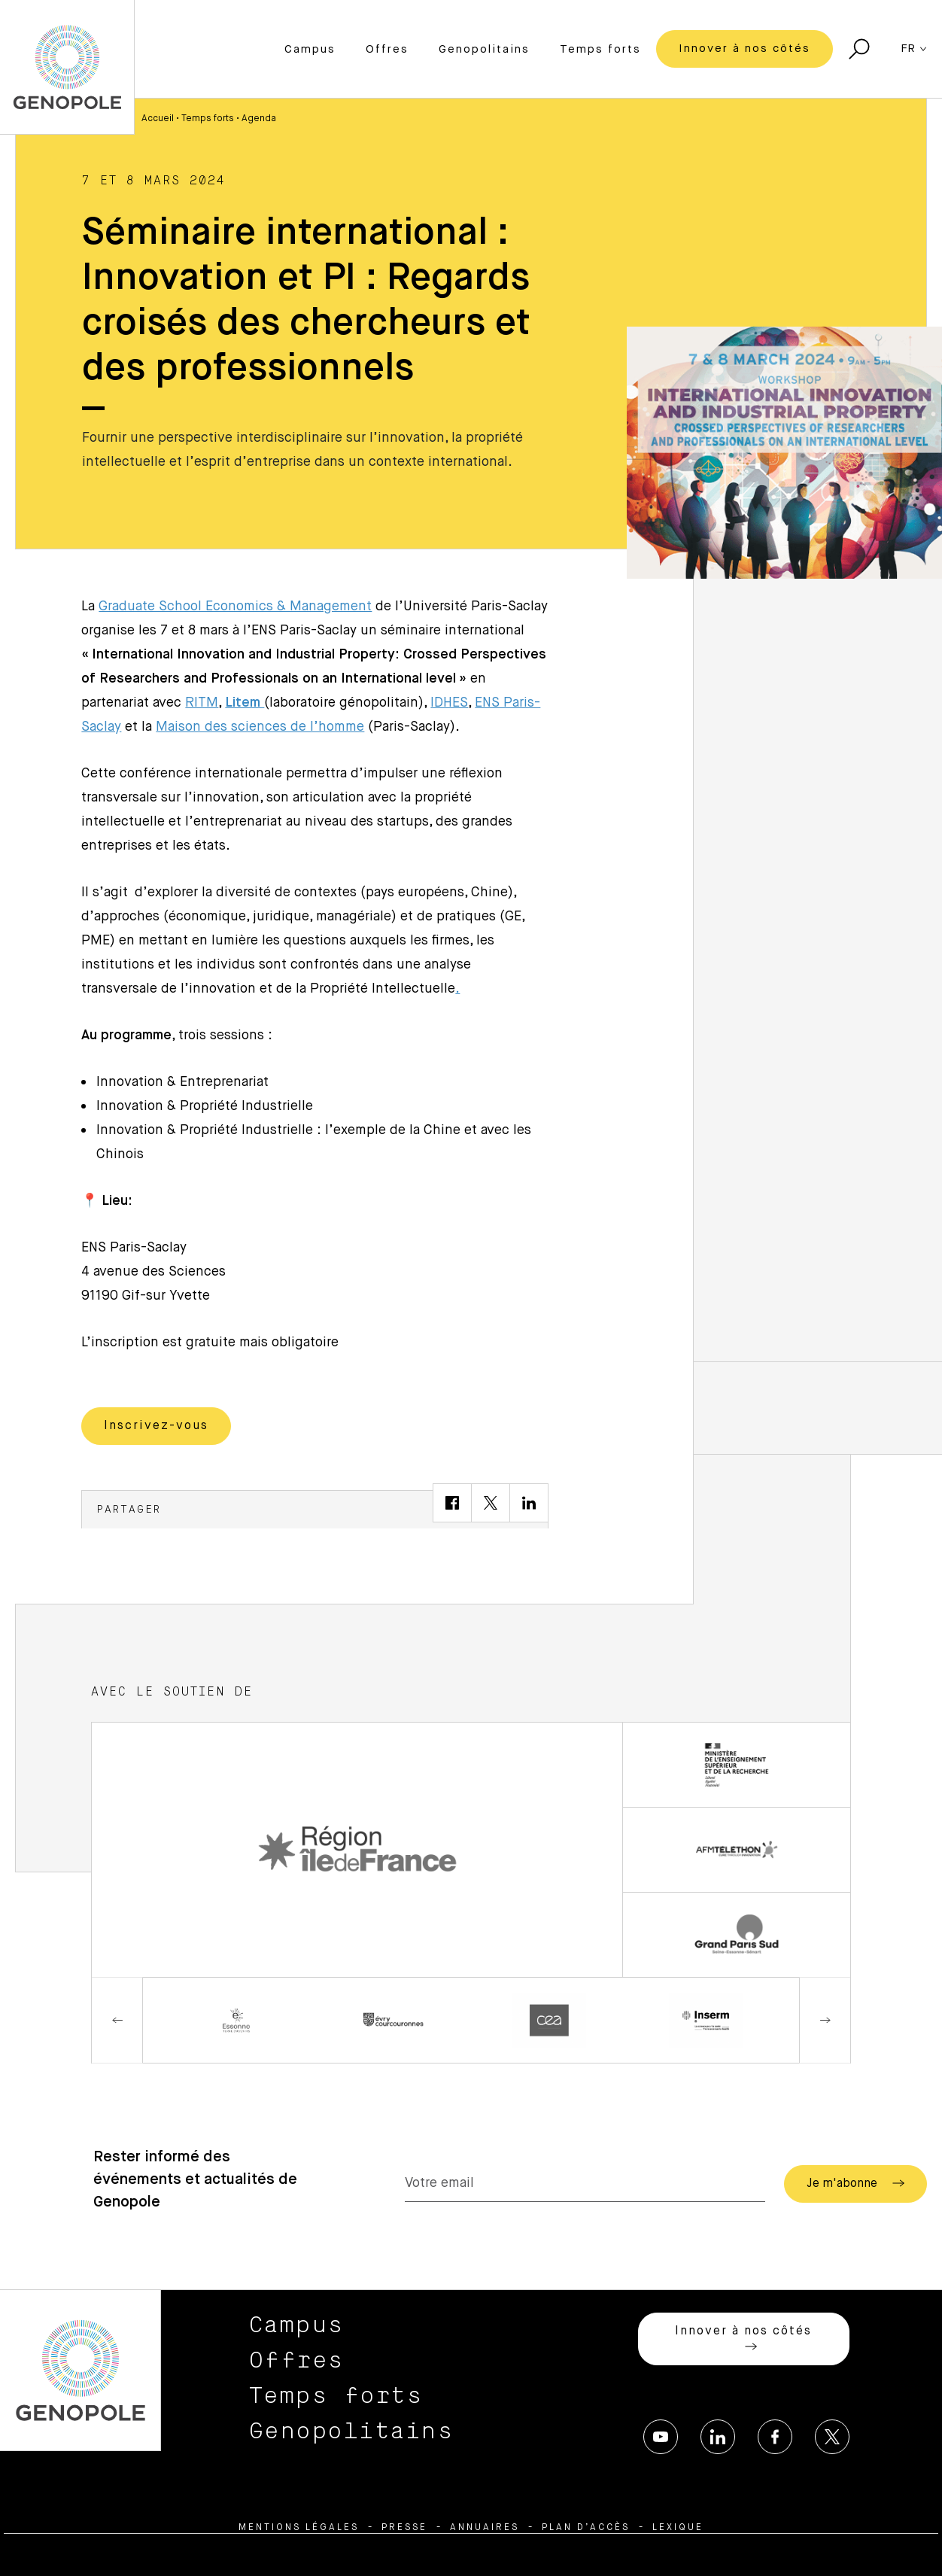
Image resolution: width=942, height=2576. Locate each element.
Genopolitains (484, 49)
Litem (244, 703)
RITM (201, 703)
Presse (404, 2527)
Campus (310, 49)
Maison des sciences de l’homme (260, 727)
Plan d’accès (586, 2527)
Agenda (259, 118)
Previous (117, 2020)
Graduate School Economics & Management (235, 606)
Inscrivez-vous (156, 1426)
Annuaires (484, 2527)
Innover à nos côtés (744, 48)
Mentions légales (299, 2527)
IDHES (449, 703)
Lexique (677, 2527)
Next (824, 2020)
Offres (387, 49)
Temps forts (600, 49)
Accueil (157, 118)
